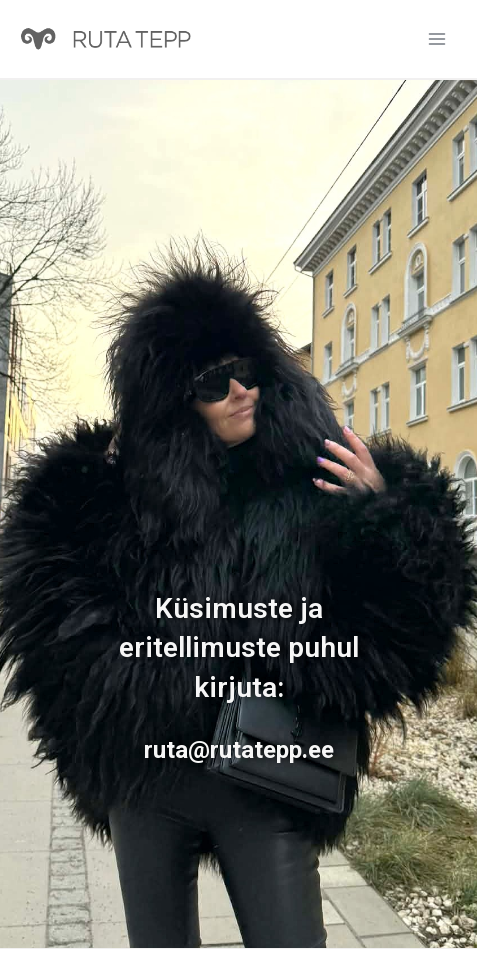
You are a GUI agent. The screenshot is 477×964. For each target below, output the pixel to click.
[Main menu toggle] (437, 39)
